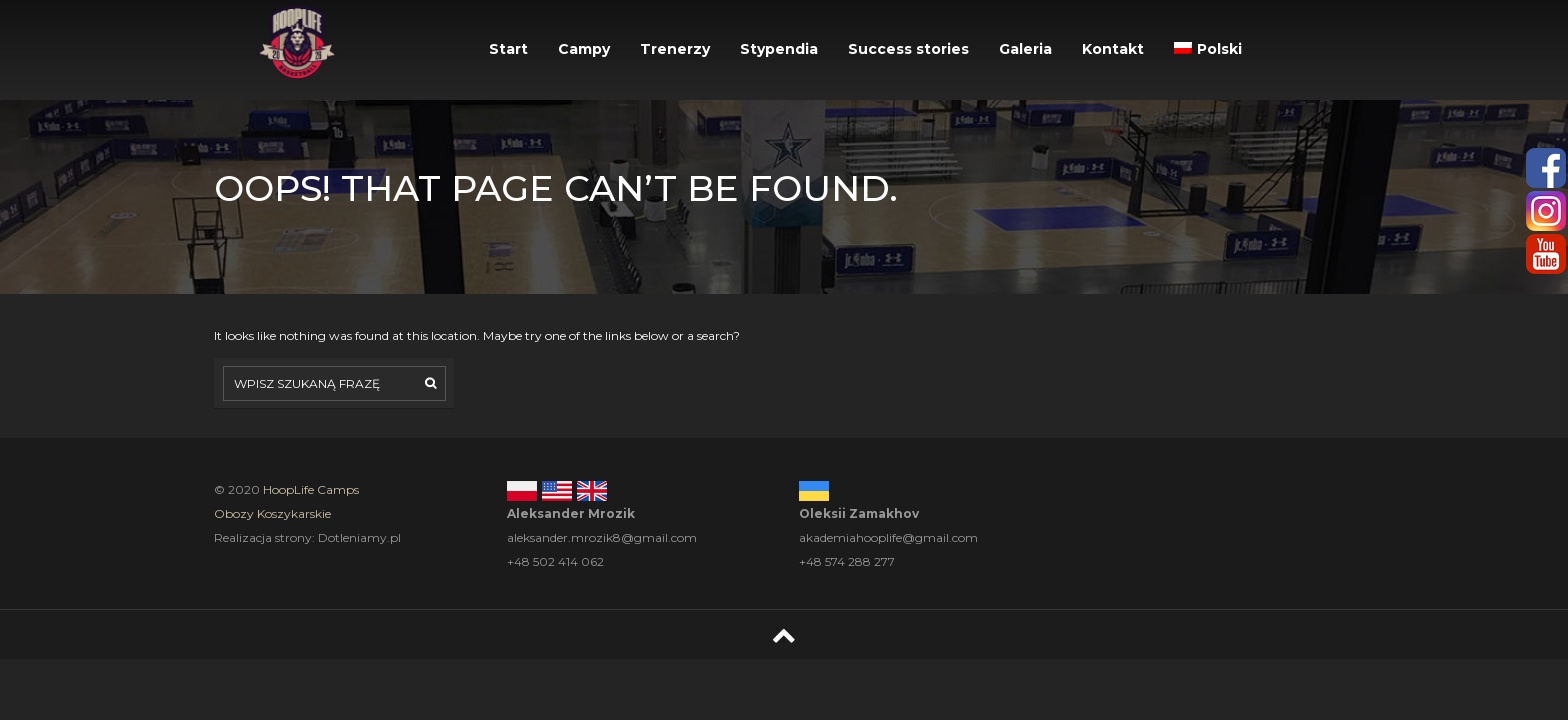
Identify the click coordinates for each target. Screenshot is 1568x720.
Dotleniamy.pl (359, 537)
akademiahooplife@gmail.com (888, 537)
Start (508, 49)
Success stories (908, 49)
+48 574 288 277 (847, 561)
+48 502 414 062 (555, 561)
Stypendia (779, 49)
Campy (584, 49)
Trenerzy (675, 49)
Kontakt (1113, 49)
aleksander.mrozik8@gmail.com (602, 537)
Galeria (1025, 49)
